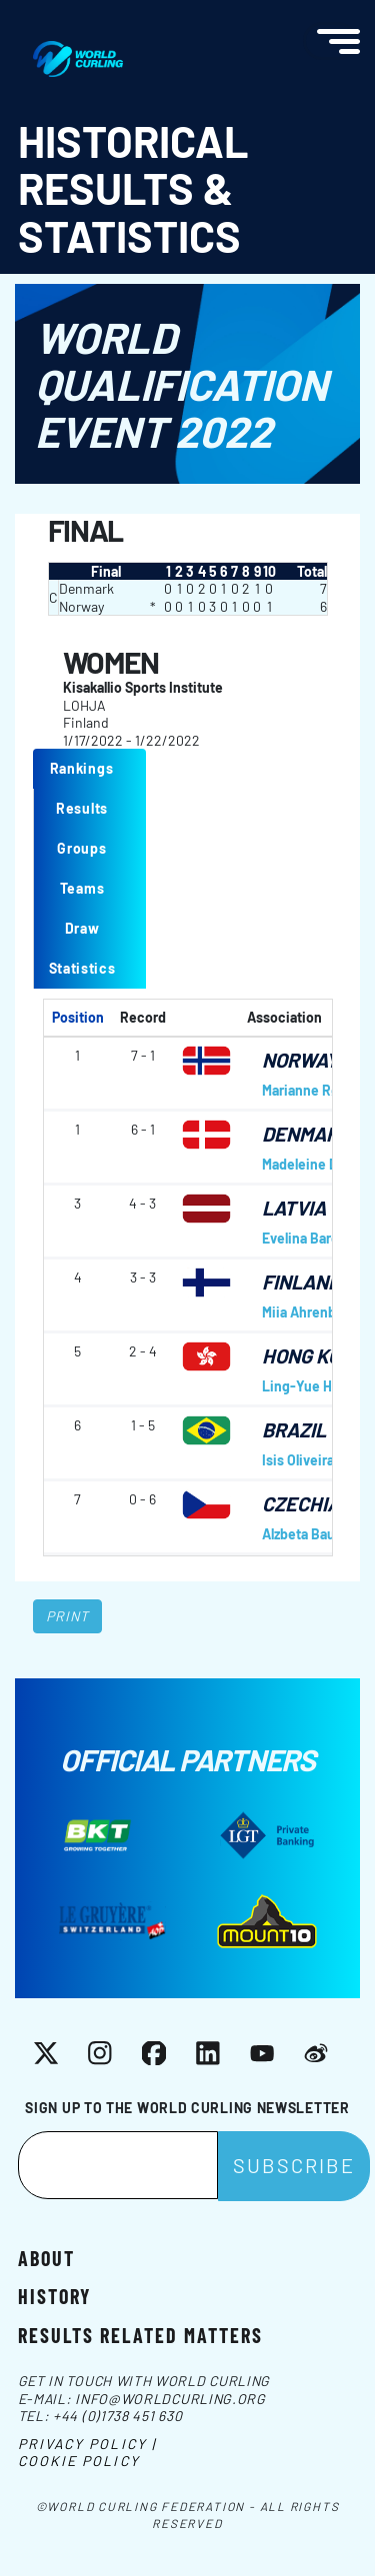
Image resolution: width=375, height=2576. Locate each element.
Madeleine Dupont (318, 1164)
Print (68, 1615)
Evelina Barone (308, 1238)
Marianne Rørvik (312, 1090)
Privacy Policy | (87, 2443)
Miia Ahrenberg (309, 1311)
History (54, 2295)
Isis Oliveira (298, 1459)
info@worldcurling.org (170, 2398)
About (46, 2257)
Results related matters (140, 2334)
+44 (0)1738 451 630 (117, 2415)
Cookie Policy (79, 2460)
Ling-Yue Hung (309, 1385)
